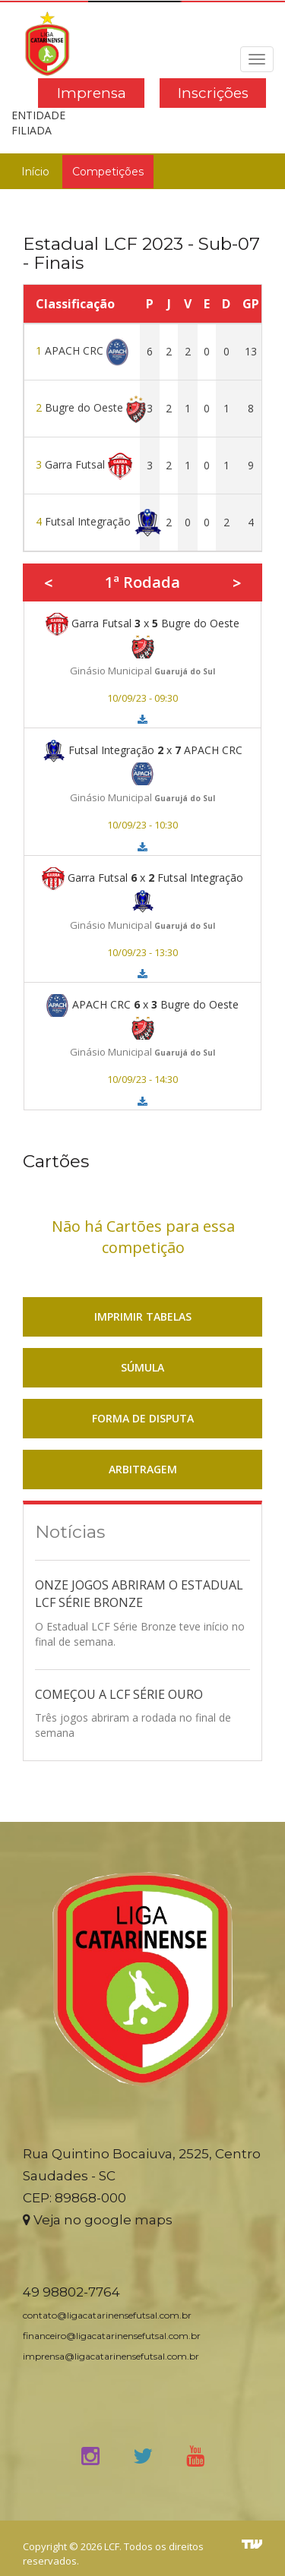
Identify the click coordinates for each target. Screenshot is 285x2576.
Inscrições (213, 93)
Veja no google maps (98, 2219)
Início (35, 171)
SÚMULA (142, 1367)
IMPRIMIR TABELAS (143, 1316)
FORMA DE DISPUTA (143, 1418)
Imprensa (91, 93)
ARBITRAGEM (143, 1469)
